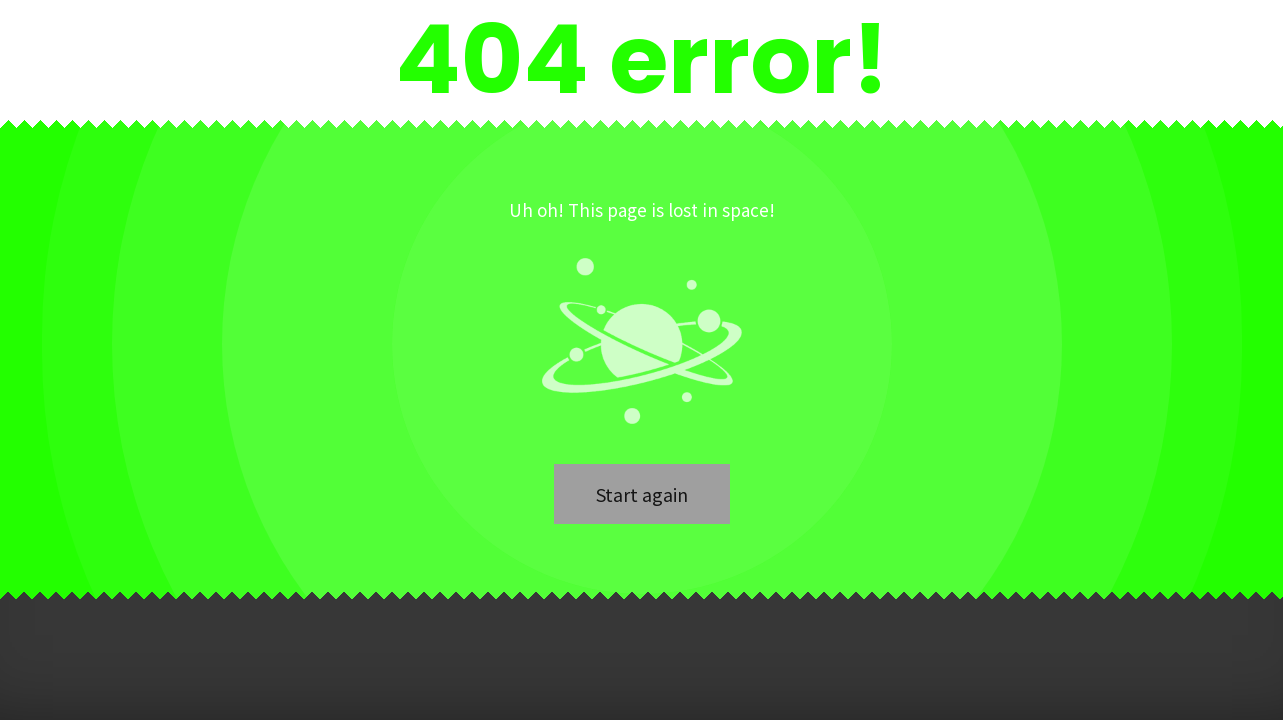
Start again (642, 494)
